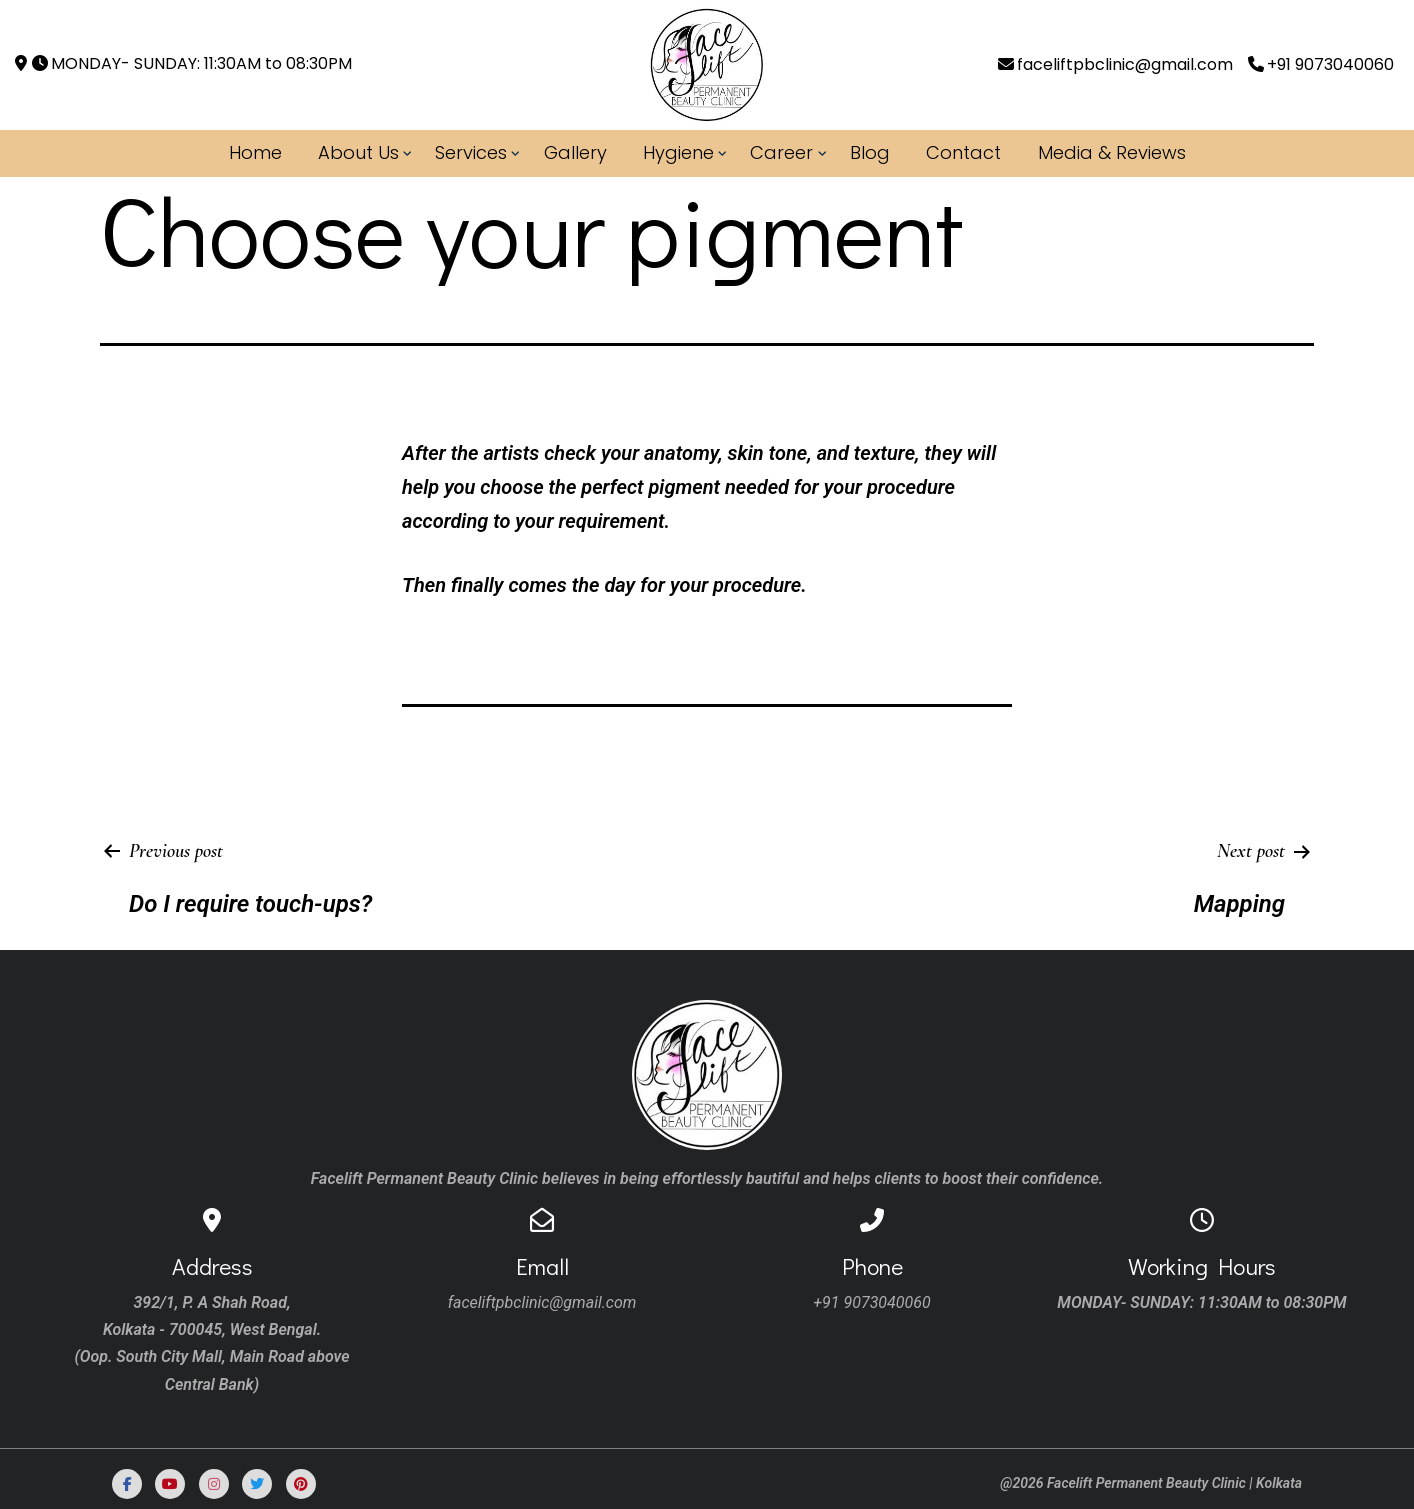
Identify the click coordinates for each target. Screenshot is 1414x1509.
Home (255, 152)
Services (471, 152)
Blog (870, 152)
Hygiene (678, 152)
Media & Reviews (1112, 152)
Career (781, 152)
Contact (963, 152)
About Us (358, 152)
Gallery (575, 152)
